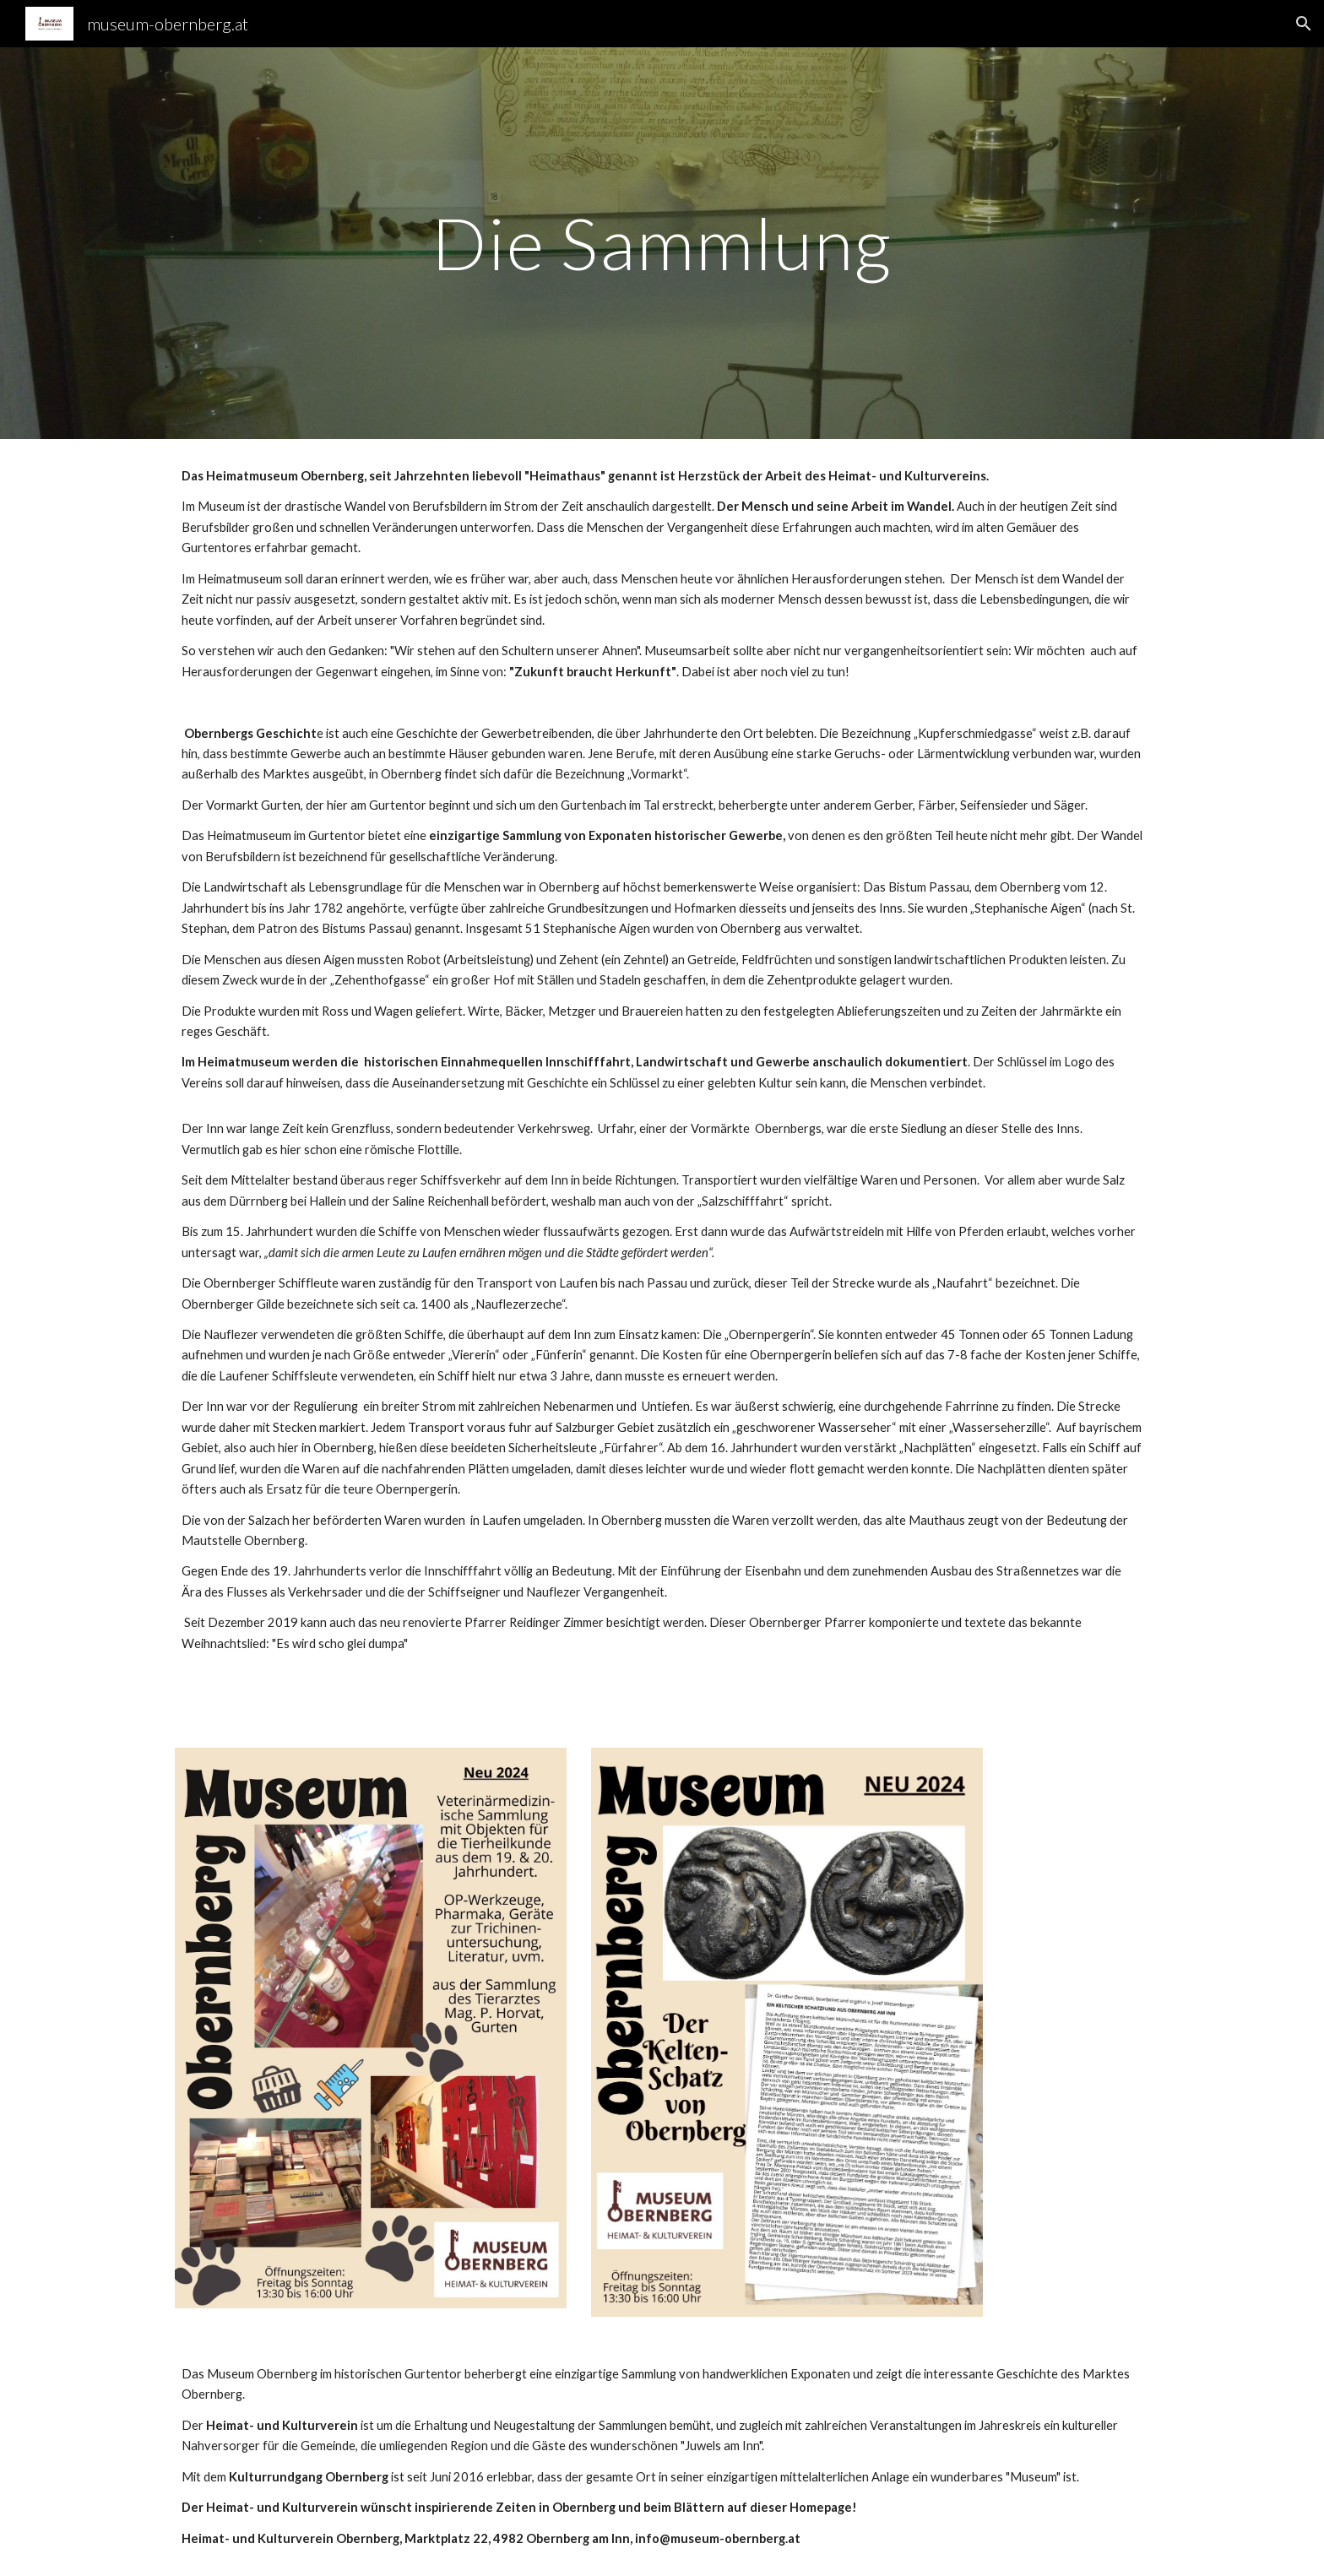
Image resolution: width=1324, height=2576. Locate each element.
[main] (662, 242)
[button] (1303, 23)
